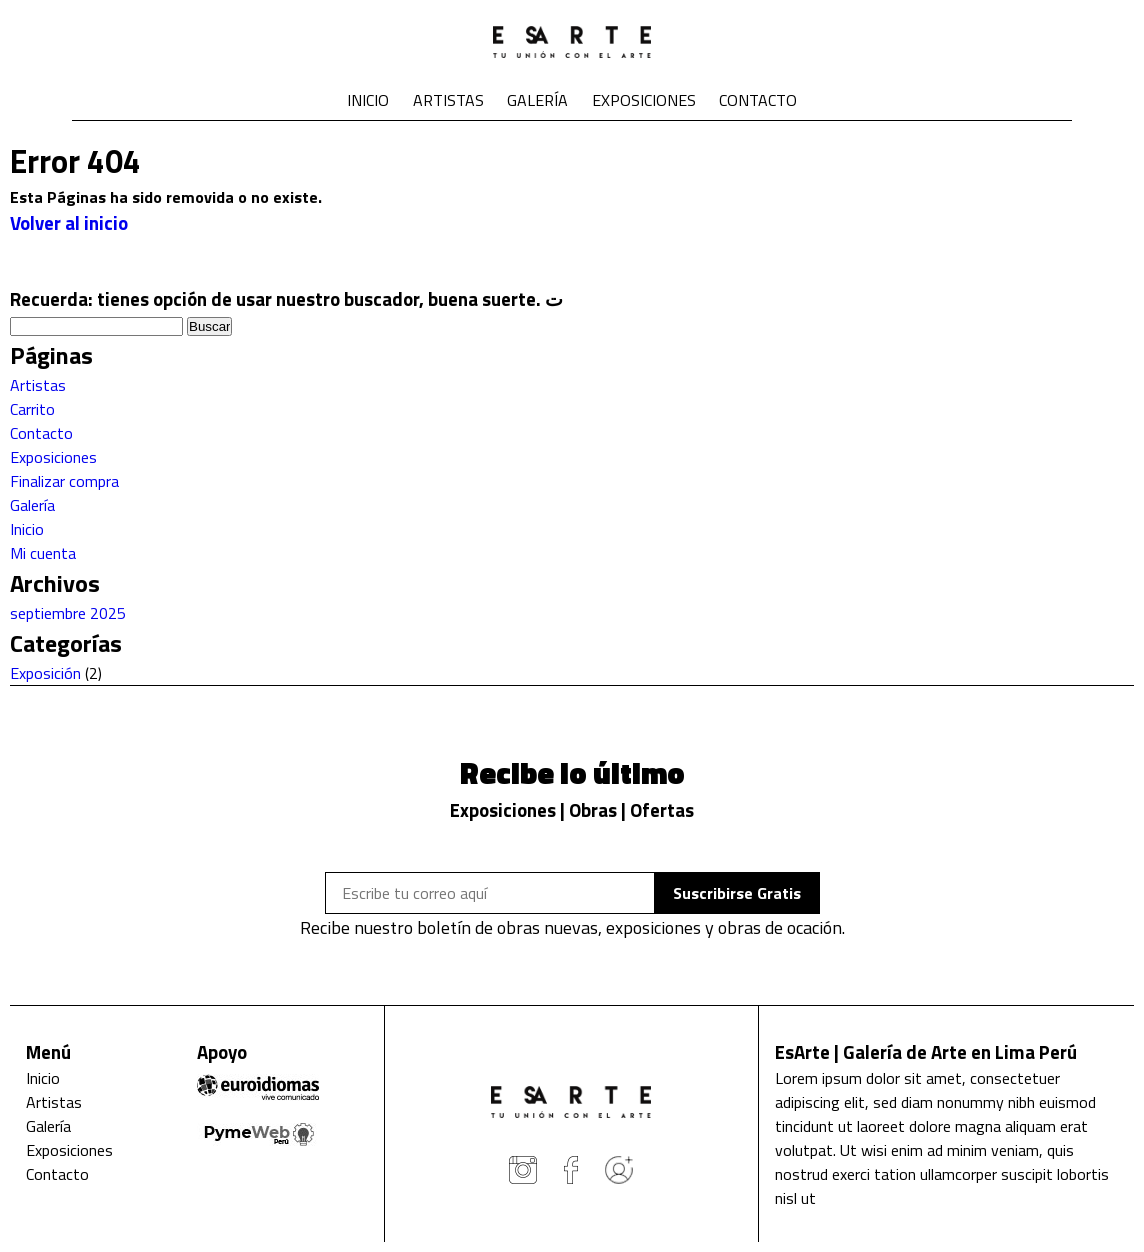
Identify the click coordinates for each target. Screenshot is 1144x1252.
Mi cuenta (43, 553)
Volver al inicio (69, 223)
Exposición (45, 673)
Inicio (368, 100)
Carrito (32, 409)
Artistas (448, 100)
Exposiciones (644, 100)
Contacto (758, 100)
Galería (537, 100)
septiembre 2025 (68, 613)
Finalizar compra (64, 481)
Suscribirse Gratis (737, 893)
